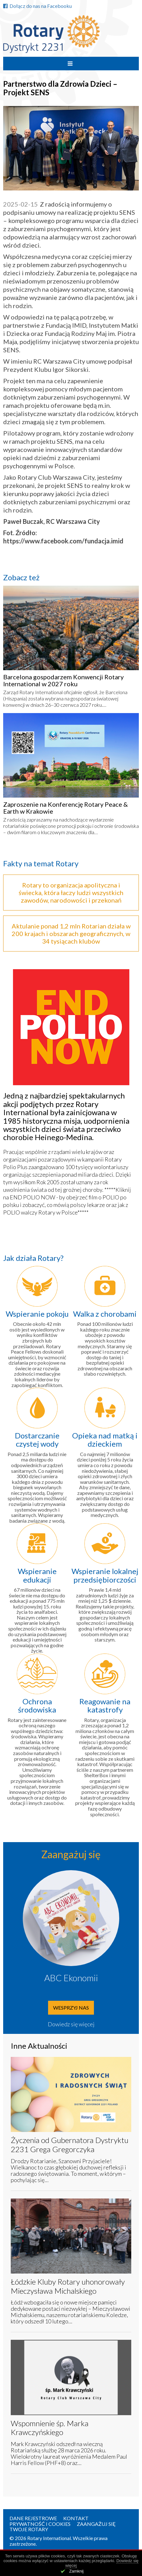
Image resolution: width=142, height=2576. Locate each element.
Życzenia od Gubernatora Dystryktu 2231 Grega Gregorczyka (69, 2144)
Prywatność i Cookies (40, 2524)
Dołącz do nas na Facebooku (37, 6)
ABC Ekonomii (71, 1977)
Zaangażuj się (96, 2524)
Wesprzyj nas (71, 2008)
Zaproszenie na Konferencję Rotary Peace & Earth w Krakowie (65, 807)
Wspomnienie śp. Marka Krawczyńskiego (50, 2428)
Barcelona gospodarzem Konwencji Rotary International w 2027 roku (63, 680)
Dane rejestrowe (33, 2518)
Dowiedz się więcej (71, 2024)
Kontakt (76, 2518)
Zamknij (76, 2571)
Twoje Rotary (28, 2529)
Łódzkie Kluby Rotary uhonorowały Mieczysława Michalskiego (68, 2286)
